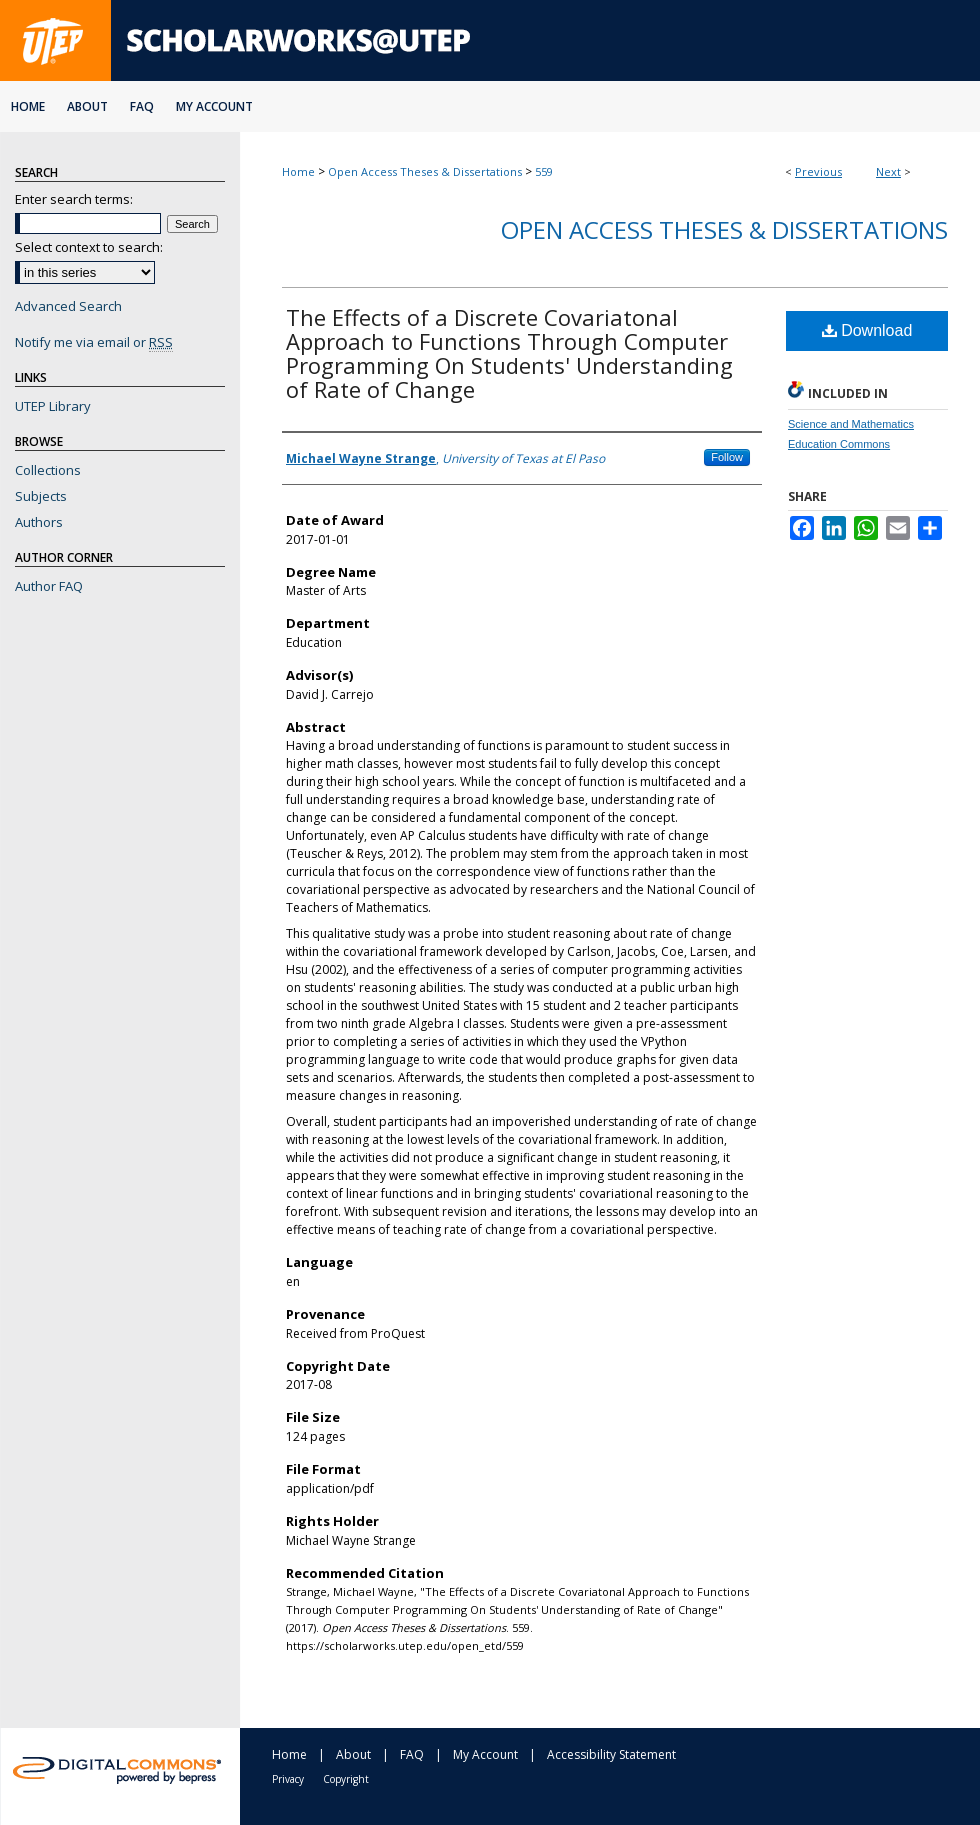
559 (544, 171)
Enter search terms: (74, 199)
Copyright (346, 1779)
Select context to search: (89, 247)
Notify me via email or (94, 342)
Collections (48, 470)
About (353, 1754)
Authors (39, 522)
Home (298, 171)
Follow (727, 457)
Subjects (41, 496)
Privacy (288, 1779)
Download (867, 330)
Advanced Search (68, 306)
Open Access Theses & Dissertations (425, 171)
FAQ (412, 1754)
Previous (818, 171)
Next (888, 171)
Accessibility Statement (611, 1754)
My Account (485, 1754)
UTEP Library (53, 406)
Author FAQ (49, 586)
